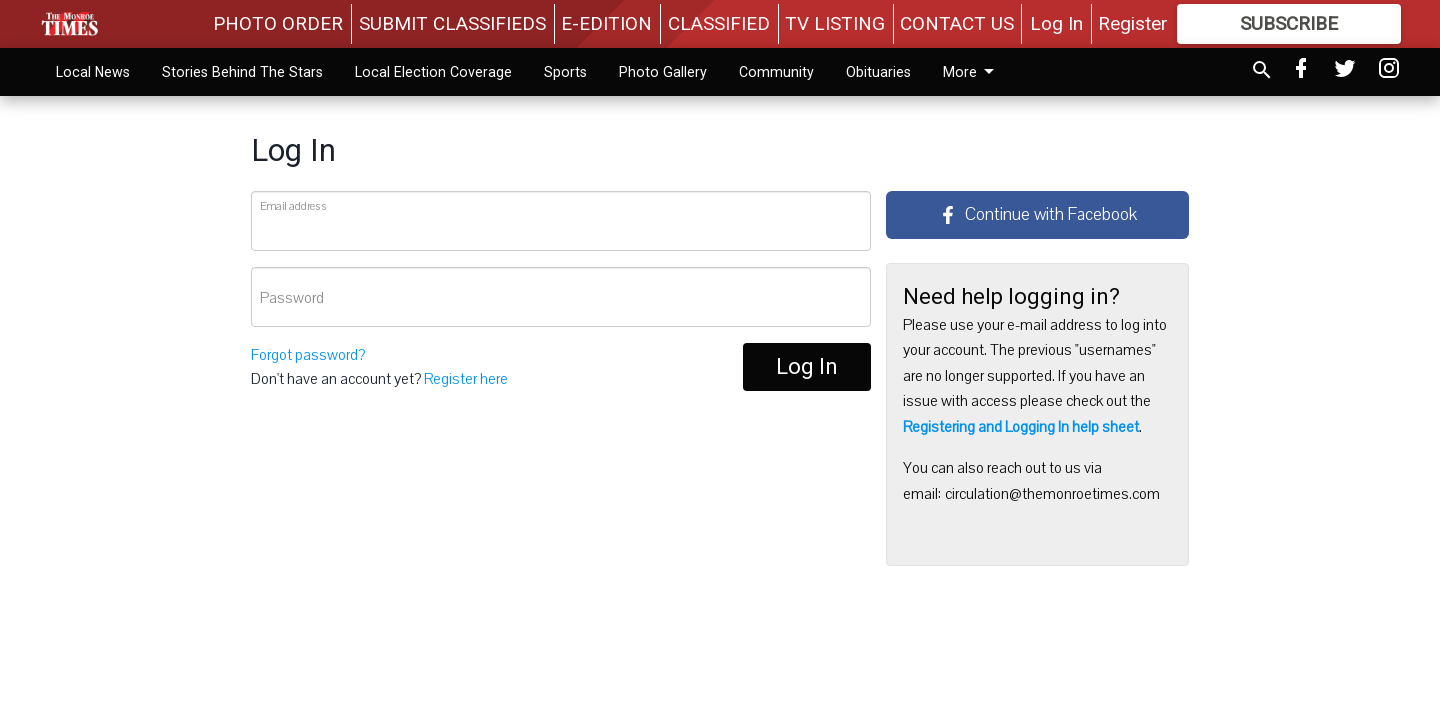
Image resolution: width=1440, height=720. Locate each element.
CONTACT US (957, 23)
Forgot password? (308, 355)
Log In (1056, 23)
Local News (93, 72)
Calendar (971, 72)
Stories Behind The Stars (242, 72)
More (1061, 72)
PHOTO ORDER (278, 23)
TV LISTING (835, 23)
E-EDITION (606, 23)
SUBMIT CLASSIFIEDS (452, 23)
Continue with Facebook (1038, 214)
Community (776, 72)
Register (1133, 23)
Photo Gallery (663, 72)
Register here (466, 379)
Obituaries (878, 72)
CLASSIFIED (719, 23)
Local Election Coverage (433, 72)
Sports (565, 72)
